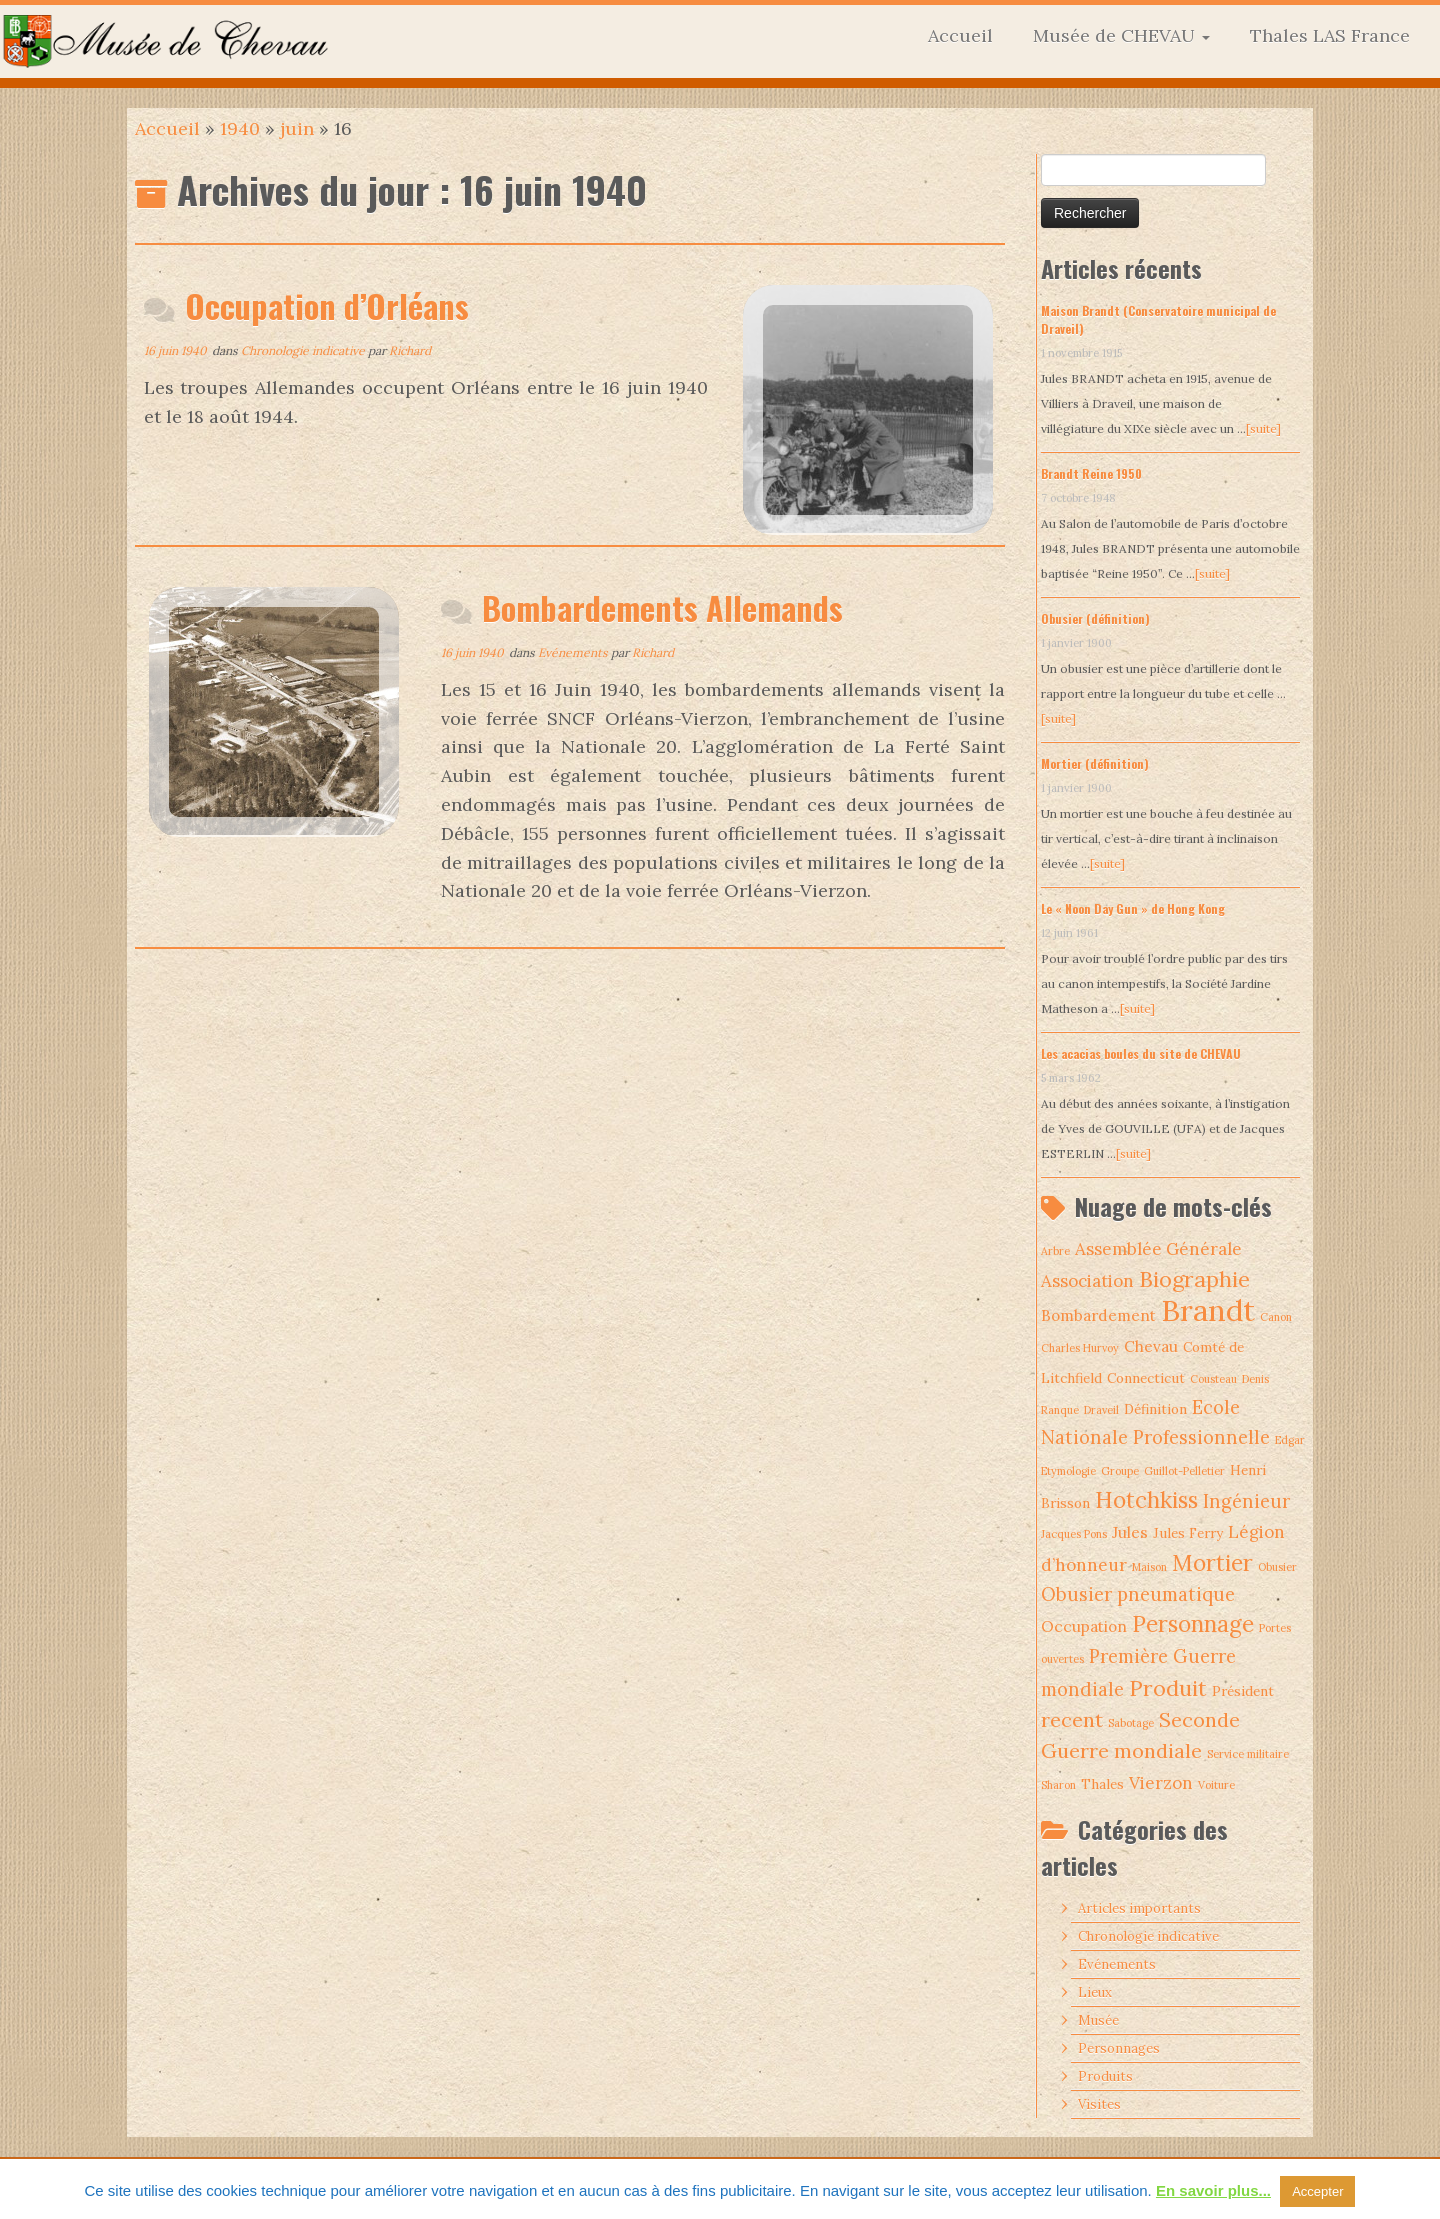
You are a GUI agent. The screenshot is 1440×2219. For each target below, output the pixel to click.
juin (297, 128)
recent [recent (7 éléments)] (1072, 1719)
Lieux (1095, 1992)
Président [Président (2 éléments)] (1243, 1691)
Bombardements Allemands (662, 607)
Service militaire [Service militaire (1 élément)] (1248, 1754)
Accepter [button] (1317, 2191)
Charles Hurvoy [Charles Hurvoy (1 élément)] (1080, 1348)
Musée (1098, 2020)
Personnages (1119, 2048)
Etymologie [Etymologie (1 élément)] (1068, 1471)
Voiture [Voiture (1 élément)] (1216, 1785)
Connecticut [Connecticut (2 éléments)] (1146, 1378)
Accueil (960, 35)
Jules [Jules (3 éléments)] (1130, 1532)
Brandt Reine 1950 (1091, 473)
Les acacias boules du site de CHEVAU (1141, 1053)
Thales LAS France (1330, 35)
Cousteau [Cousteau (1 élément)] (1213, 1379)
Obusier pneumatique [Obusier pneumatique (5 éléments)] (1138, 1594)
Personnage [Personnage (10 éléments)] (1193, 1624)
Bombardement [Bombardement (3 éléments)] (1098, 1315)
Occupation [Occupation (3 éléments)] (1084, 1626)
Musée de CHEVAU (1121, 35)
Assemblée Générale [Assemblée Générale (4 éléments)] (1158, 1249)
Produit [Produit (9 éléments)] (1168, 1688)
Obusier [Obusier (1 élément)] (1277, 1567)
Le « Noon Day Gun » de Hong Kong (1133, 908)
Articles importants (1139, 1908)
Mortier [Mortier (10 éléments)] (1212, 1563)
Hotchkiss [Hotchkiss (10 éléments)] (1146, 1500)
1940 (240, 128)
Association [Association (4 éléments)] (1087, 1281)
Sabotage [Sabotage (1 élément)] (1131, 1723)
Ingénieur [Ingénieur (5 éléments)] (1246, 1501)
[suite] (1263, 428)
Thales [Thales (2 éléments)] (1102, 1784)
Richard (410, 350)
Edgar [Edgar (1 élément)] (1290, 1440)
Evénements (574, 652)
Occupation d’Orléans (327, 305)
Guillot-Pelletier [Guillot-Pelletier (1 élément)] (1184, 1471)
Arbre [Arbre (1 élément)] (1055, 1251)
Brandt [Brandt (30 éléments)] (1208, 1310)
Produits (1105, 2076)
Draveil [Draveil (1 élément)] (1101, 1410)
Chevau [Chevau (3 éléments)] (1151, 1346)
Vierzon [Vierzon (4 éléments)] (1161, 1783)
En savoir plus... (1213, 2190)
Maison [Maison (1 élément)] (1149, 1567)
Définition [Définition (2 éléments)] (1155, 1409)
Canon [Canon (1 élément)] (1276, 1317)
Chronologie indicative (304, 350)
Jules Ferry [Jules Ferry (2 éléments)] (1188, 1533)
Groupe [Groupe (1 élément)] (1120, 1471)
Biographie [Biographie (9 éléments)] (1194, 1279)
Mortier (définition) (1095, 763)
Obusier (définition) (1095, 618)
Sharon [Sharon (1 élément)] (1058, 1785)
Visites (1099, 2104)
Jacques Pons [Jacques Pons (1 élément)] (1074, 1534)
